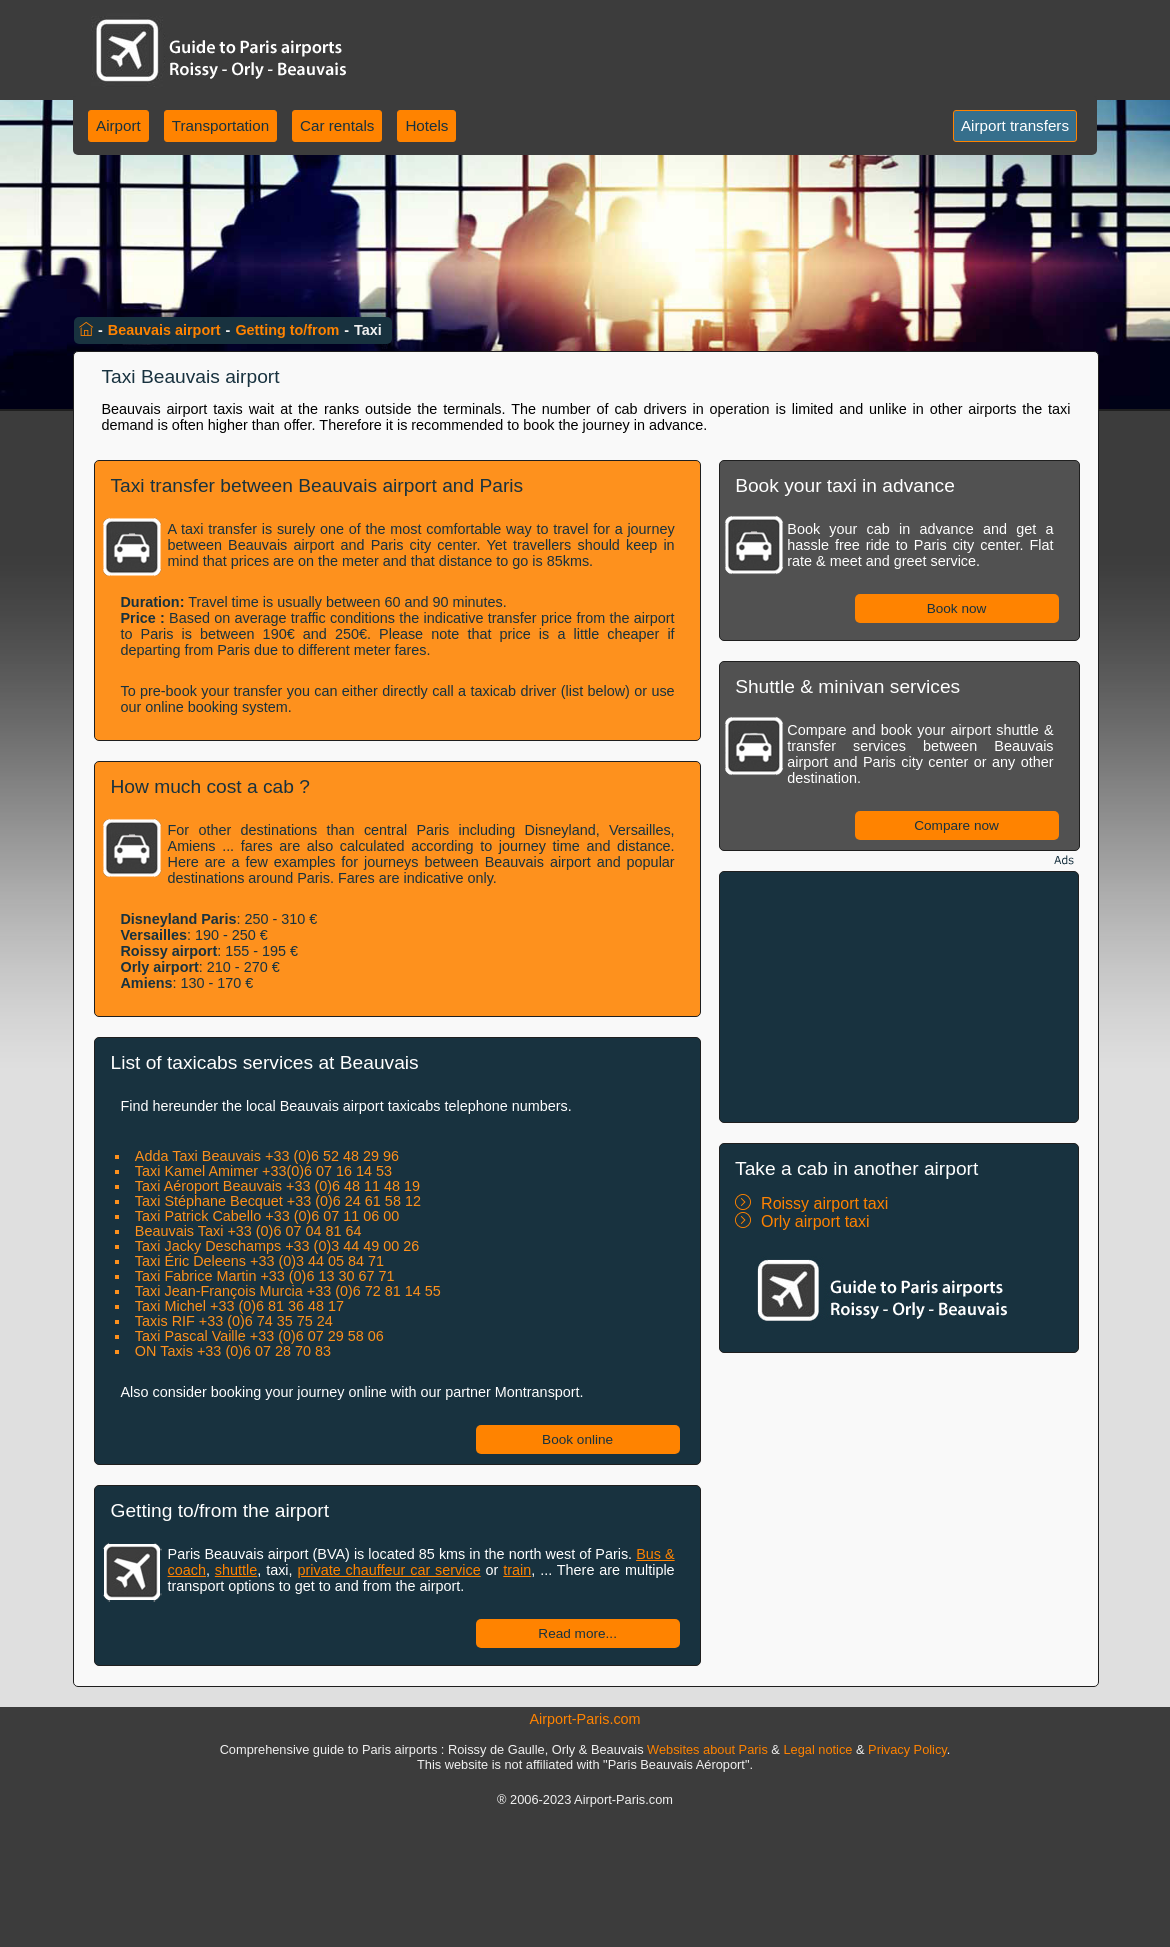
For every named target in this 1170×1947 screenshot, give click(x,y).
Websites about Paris (707, 1749)
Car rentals (337, 125)
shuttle (236, 1570)
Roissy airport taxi (824, 1203)
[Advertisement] (899, 997)
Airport (118, 125)
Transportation (220, 125)
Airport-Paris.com (584, 1719)
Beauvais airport (164, 330)
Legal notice (817, 1749)
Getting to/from (287, 330)
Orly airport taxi (815, 1221)
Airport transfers (1015, 125)
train (517, 1570)
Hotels (426, 125)
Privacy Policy (907, 1749)
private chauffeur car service (388, 1570)
